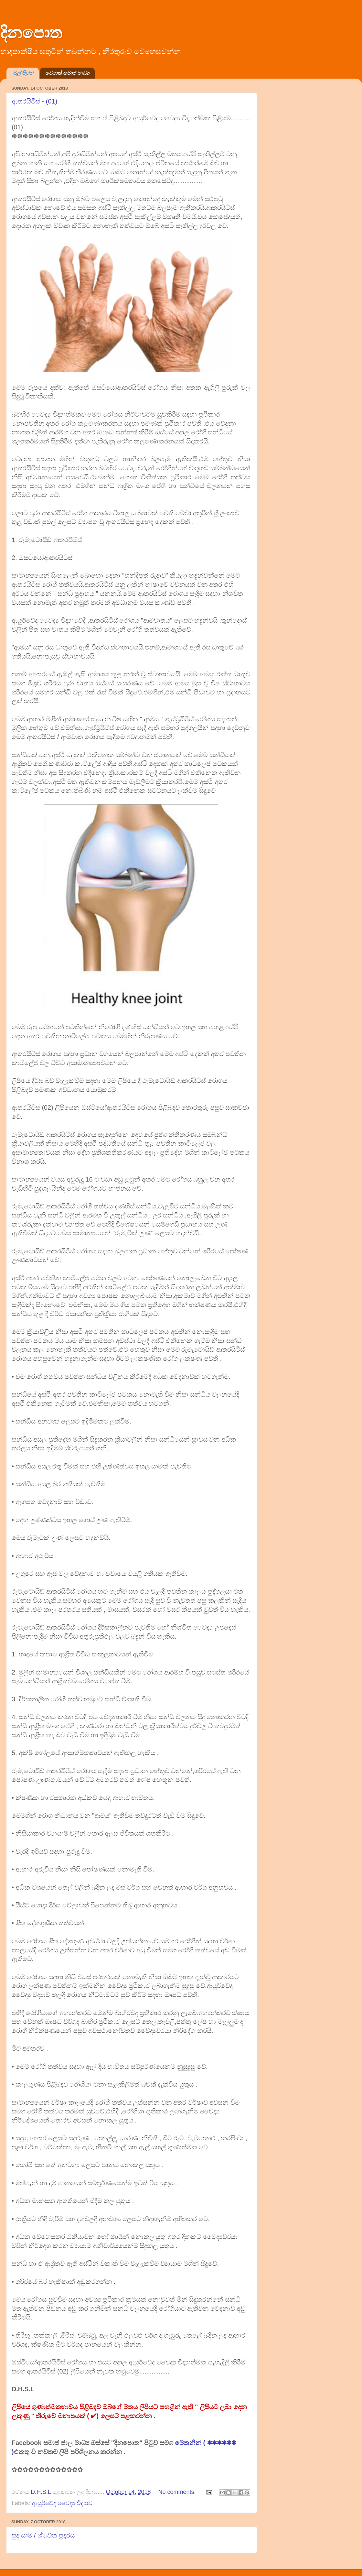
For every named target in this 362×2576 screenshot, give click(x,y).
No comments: (177, 2492)
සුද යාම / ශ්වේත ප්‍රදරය (43, 2535)
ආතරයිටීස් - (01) (34, 101)
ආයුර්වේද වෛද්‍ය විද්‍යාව (62, 2503)
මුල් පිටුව (23, 73)
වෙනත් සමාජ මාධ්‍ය (67, 73)
